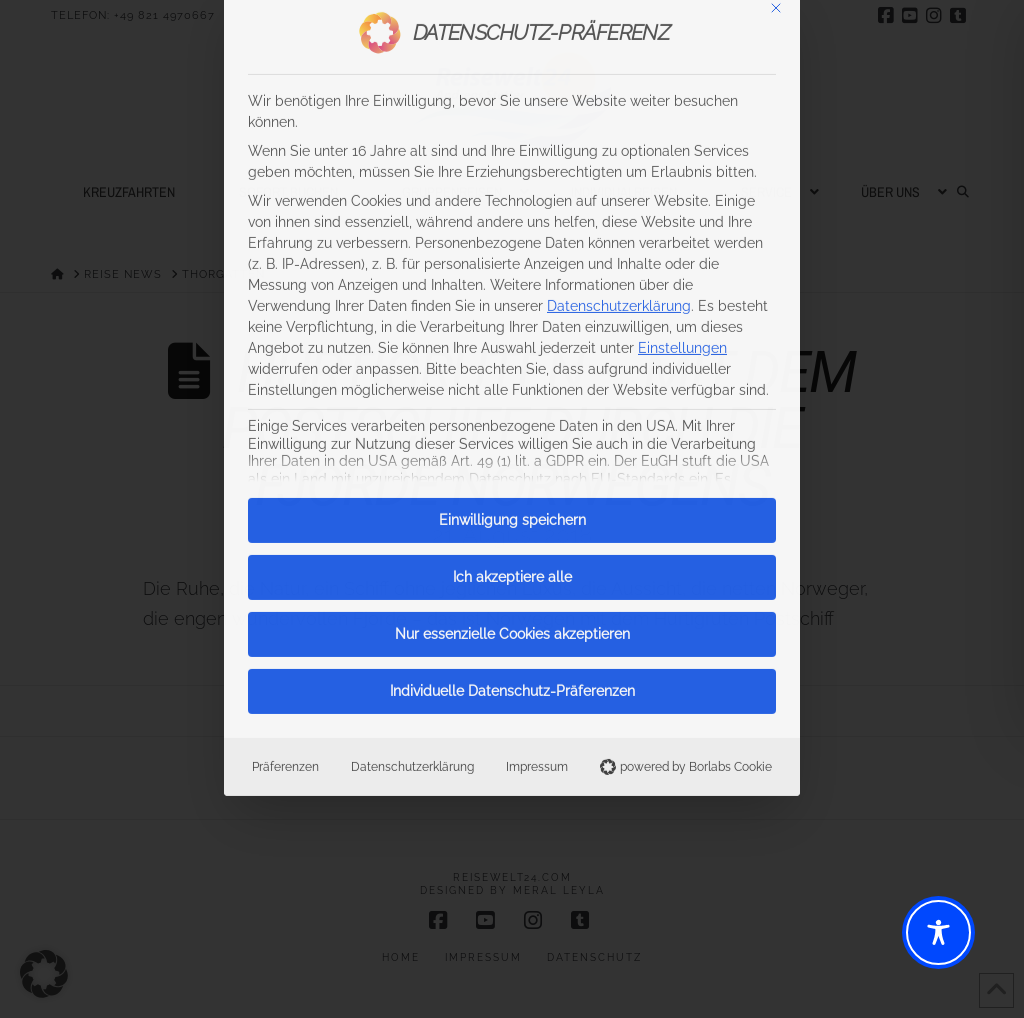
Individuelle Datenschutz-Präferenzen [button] (512, 328)
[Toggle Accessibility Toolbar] (938, 932)
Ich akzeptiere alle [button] (512, 214)
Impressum (537, 403)
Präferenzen (285, 403)
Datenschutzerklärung (412, 403)
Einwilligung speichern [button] (512, 157)
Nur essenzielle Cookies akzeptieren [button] (512, 271)
